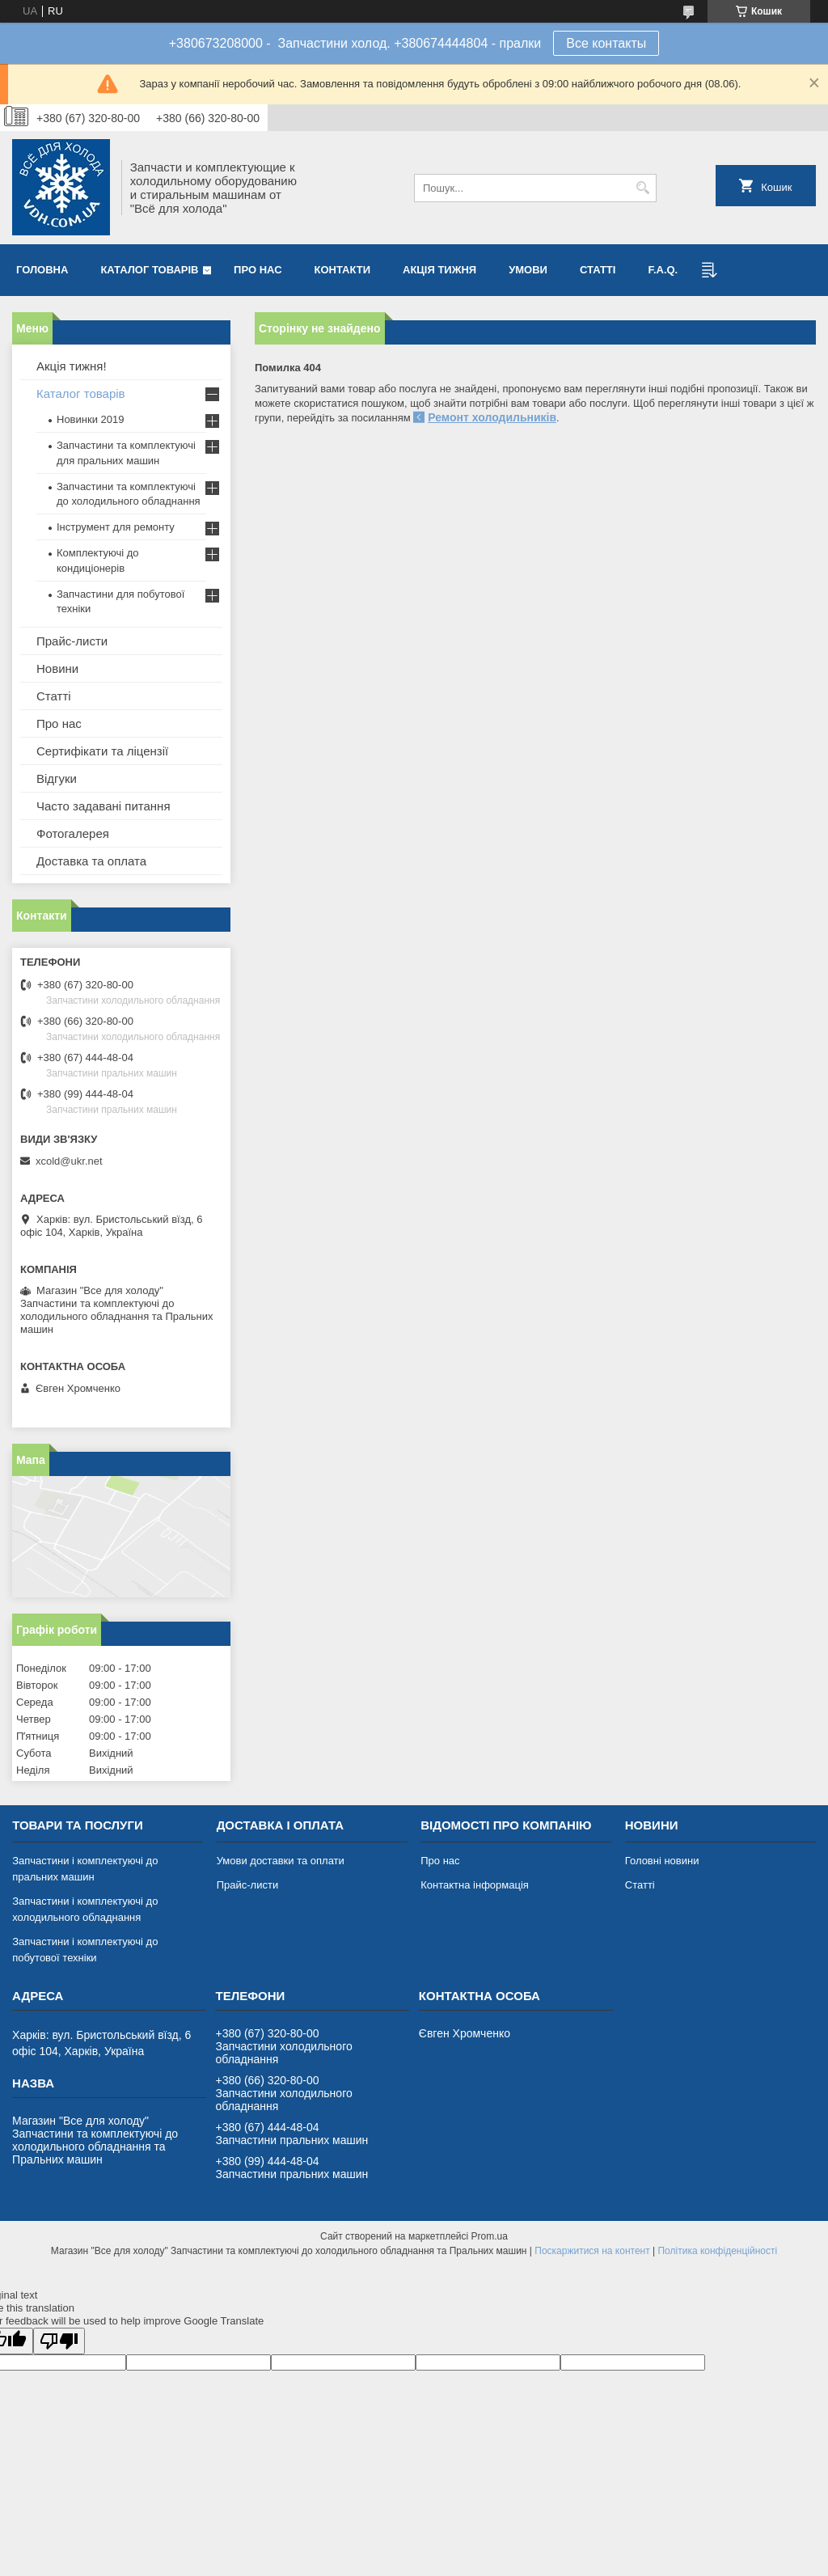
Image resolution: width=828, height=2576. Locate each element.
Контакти (343, 270)
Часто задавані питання (103, 806)
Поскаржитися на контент (591, 2251)
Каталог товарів (149, 270)
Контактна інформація (474, 1885)
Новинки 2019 (90, 419)
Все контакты (606, 43)
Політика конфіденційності (717, 2251)
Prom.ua (489, 2236)
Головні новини (662, 1861)
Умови (528, 270)
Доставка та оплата (91, 861)
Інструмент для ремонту (116, 527)
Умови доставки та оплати (280, 1861)
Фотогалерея (72, 833)
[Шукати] (642, 188)
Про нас (257, 270)
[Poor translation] (59, 2341)
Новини (57, 668)
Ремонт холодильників (492, 417)
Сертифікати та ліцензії (102, 751)
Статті (597, 270)
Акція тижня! (71, 366)
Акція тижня (439, 270)
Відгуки (56, 778)
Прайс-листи (72, 641)
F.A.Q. (663, 270)
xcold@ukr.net (69, 1161)
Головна (42, 270)
